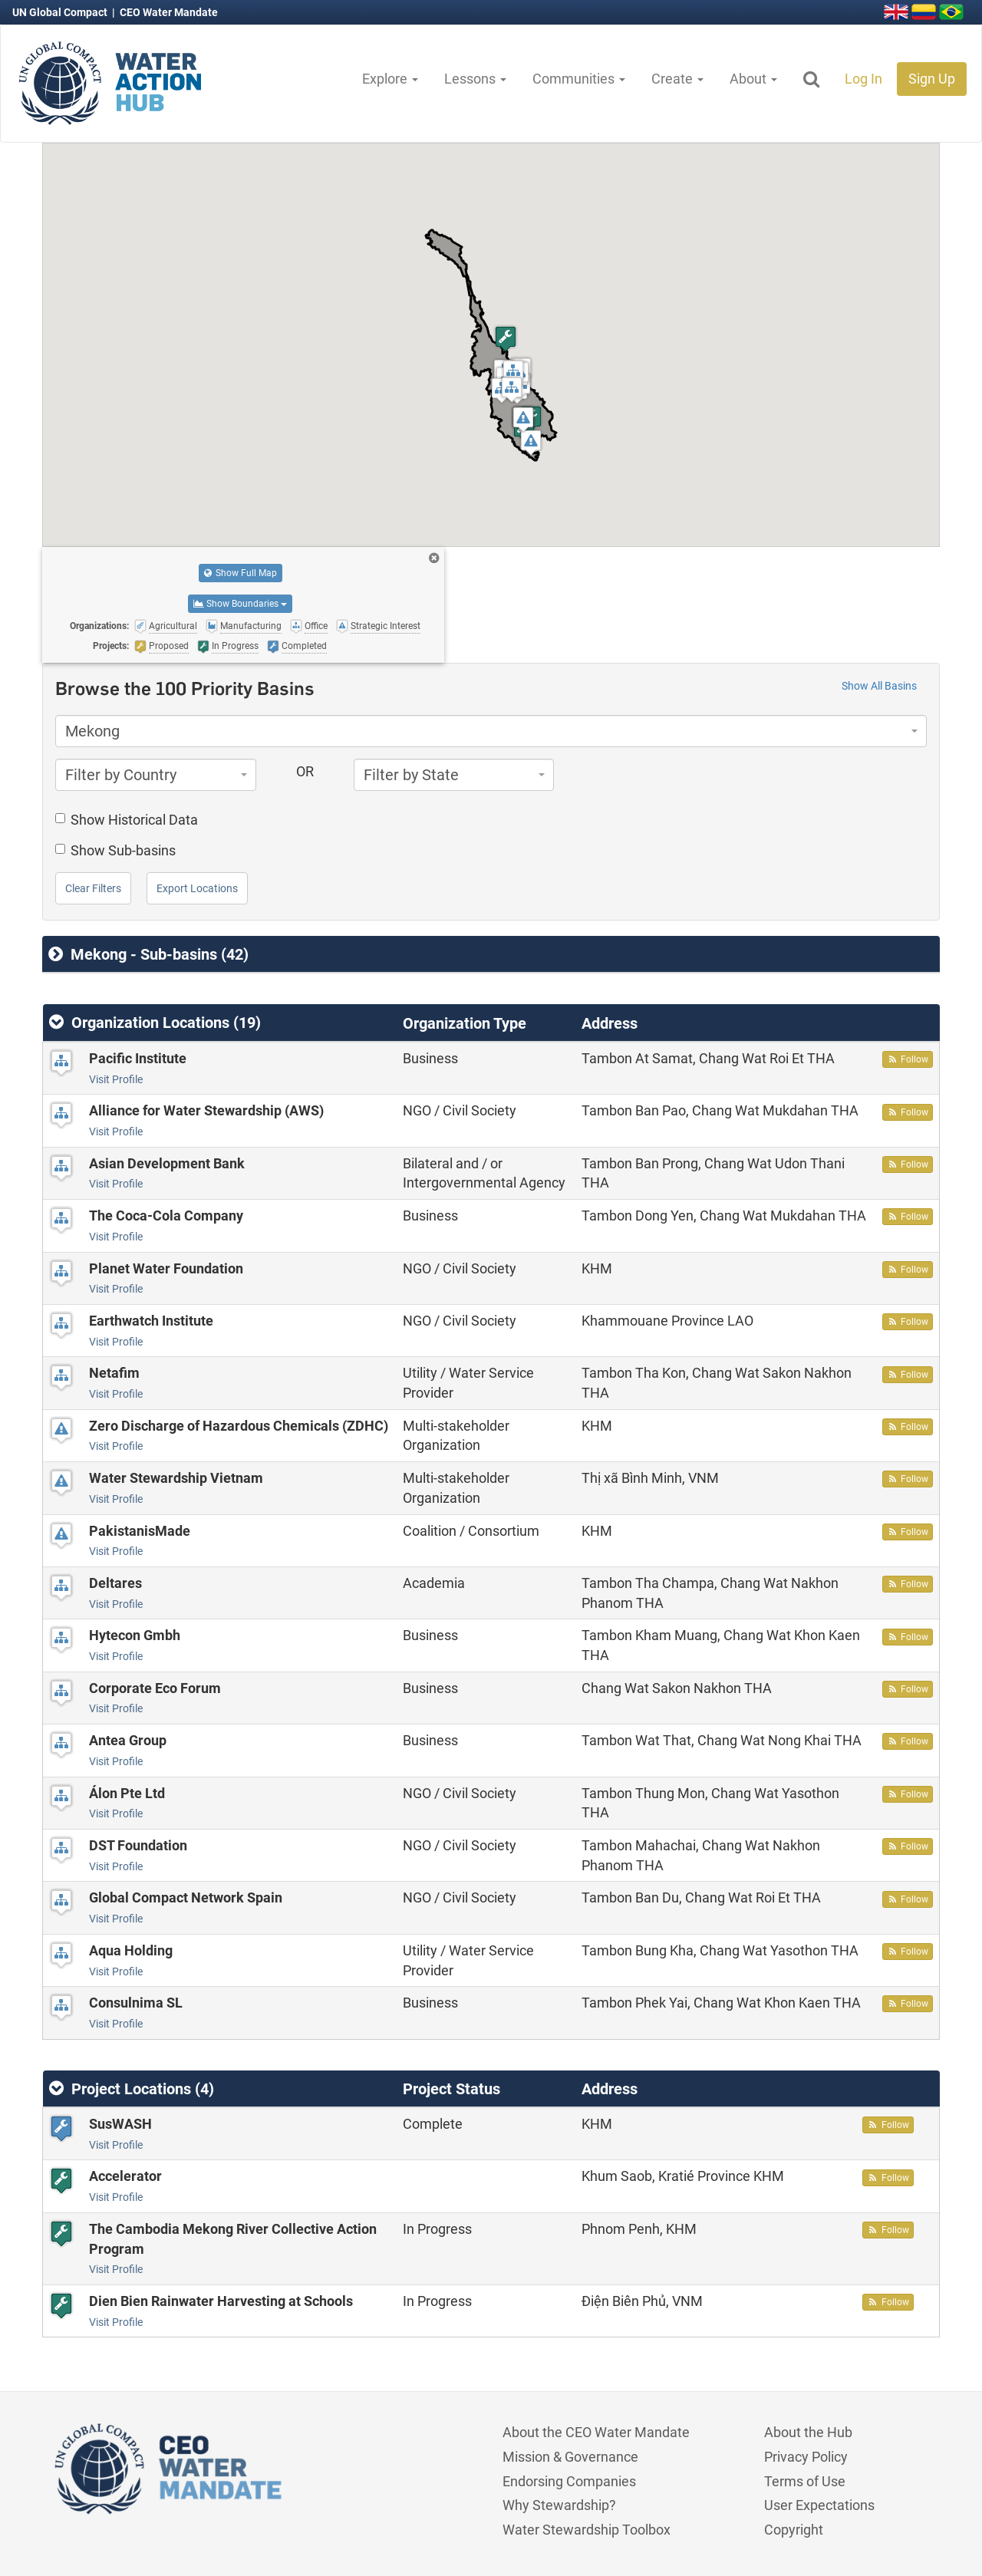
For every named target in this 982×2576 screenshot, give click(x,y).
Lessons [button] (475, 79)
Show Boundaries (240, 603)
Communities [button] (578, 79)
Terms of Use (804, 2481)
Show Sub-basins (115, 850)
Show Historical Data (126, 820)
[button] (513, 372)
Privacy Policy (806, 2457)
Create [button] (677, 79)
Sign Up (931, 79)
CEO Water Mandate (169, 12)
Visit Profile (116, 1079)
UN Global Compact (61, 12)
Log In (863, 79)
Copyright (793, 2530)
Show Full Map (240, 573)
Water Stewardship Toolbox (587, 2530)
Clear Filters (93, 888)
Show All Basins (879, 686)
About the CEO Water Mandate (596, 2432)
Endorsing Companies (569, 2481)
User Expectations (819, 2505)
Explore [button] (390, 79)
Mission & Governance (570, 2457)
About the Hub (808, 2432)
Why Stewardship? (559, 2505)
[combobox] (491, 731)
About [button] (753, 79)
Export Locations (197, 888)
